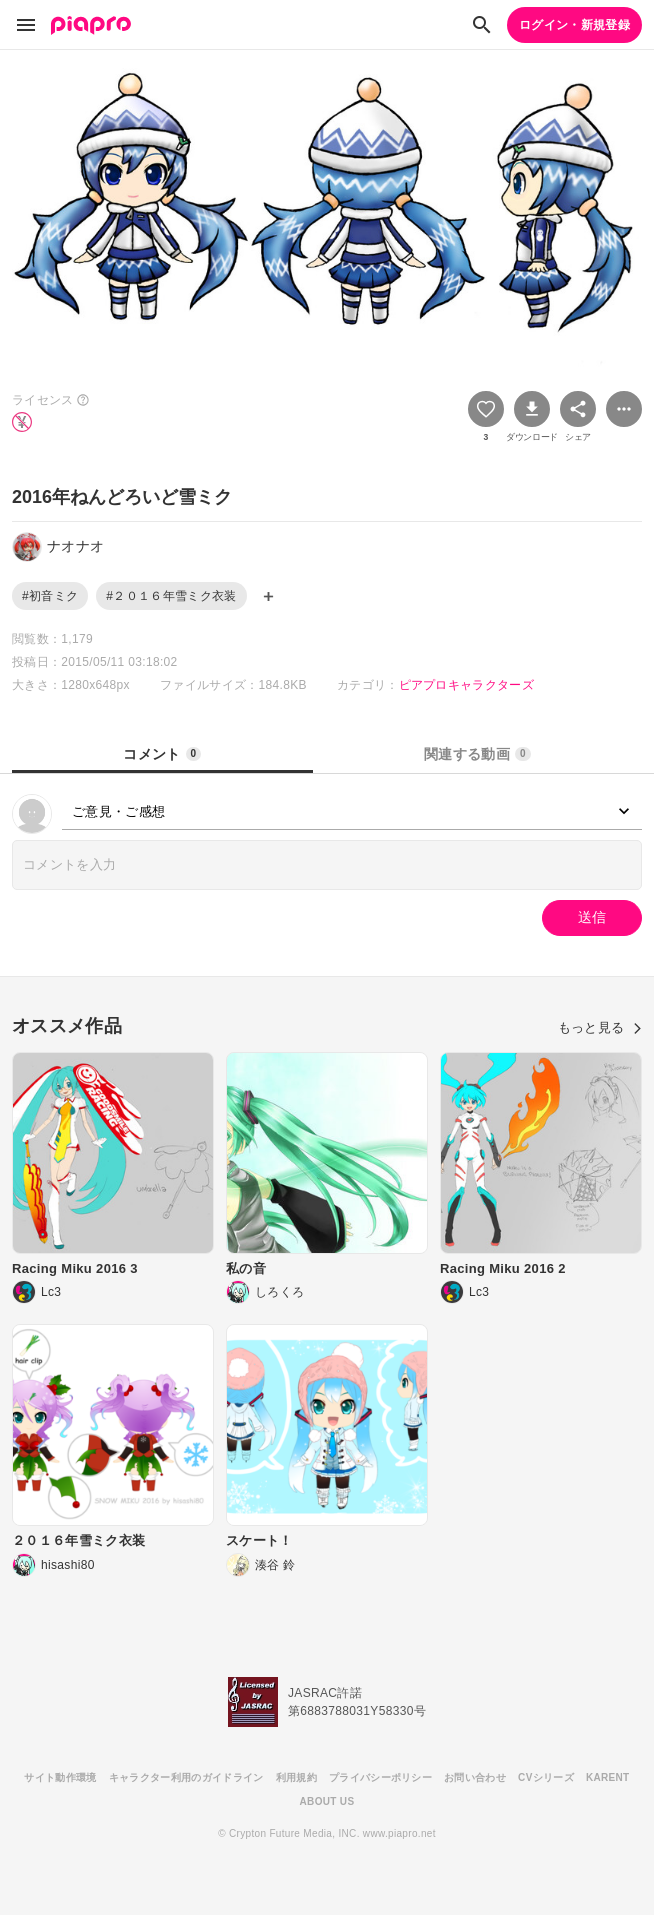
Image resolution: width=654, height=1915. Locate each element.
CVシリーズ (546, 1777)
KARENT (608, 1777)
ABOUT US (327, 1801)
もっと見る (600, 1027)
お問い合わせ (475, 1777)
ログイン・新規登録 (574, 25)
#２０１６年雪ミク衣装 (171, 596)
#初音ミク (50, 596)
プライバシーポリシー (380, 1777)
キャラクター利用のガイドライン (186, 1777)
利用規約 (296, 1777)
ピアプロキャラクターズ (467, 685)
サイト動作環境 (60, 1777)
